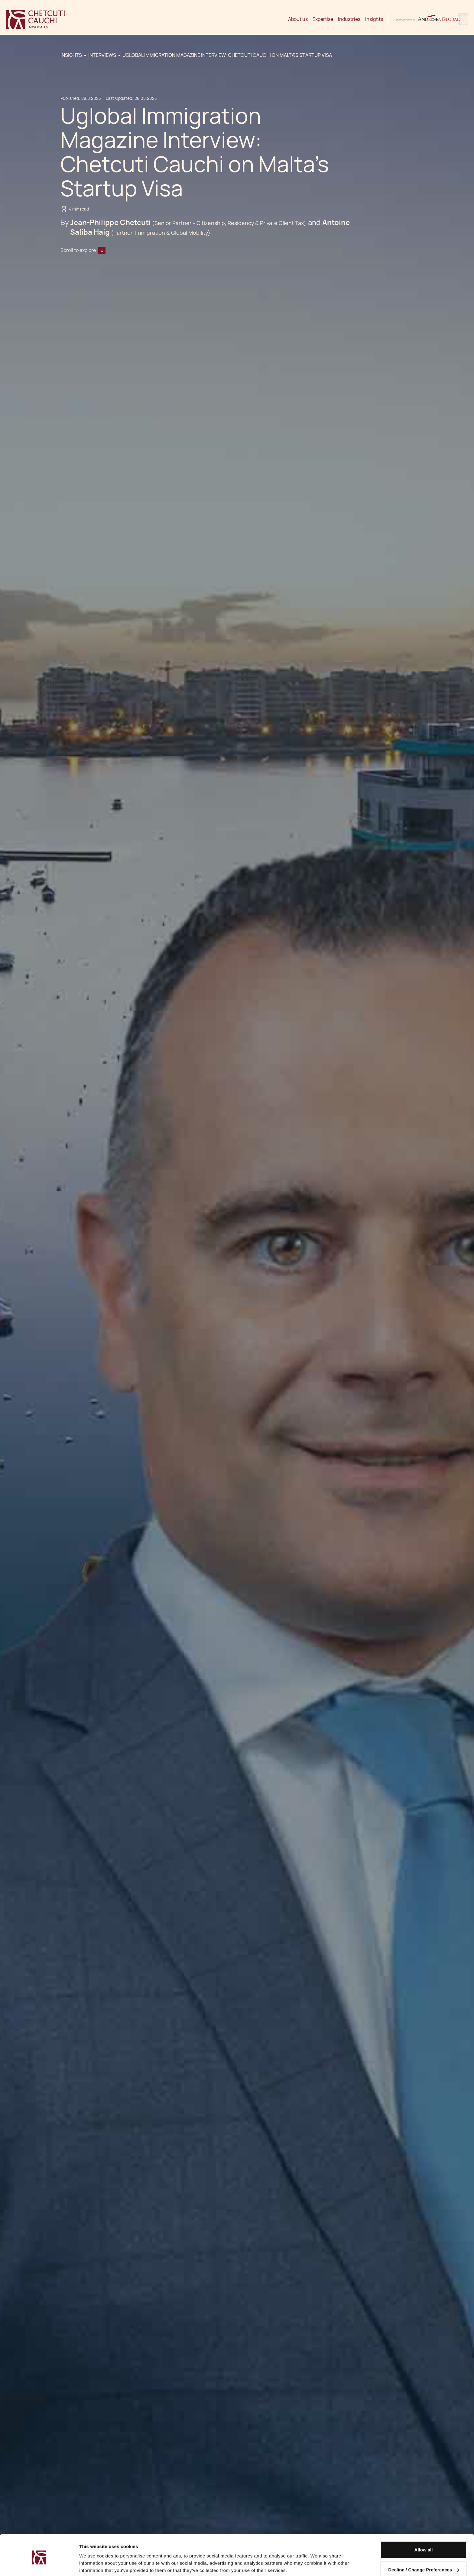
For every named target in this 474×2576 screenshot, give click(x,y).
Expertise (323, 19)
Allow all (423, 2526)
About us (298, 19)
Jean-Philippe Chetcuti (110, 222)
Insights (374, 19)
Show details (93, 2564)
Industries (349, 19)
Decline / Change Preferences (423, 2546)
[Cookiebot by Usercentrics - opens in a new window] (39, 2564)
